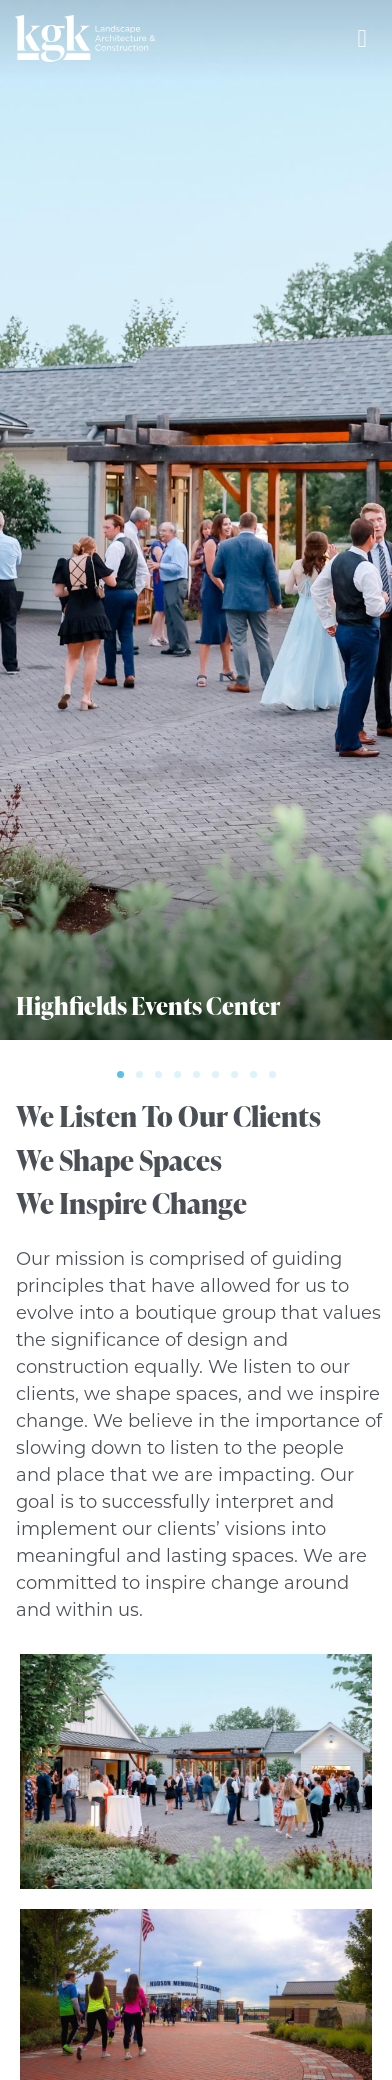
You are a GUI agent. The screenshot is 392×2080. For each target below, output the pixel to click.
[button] (120, 1074)
